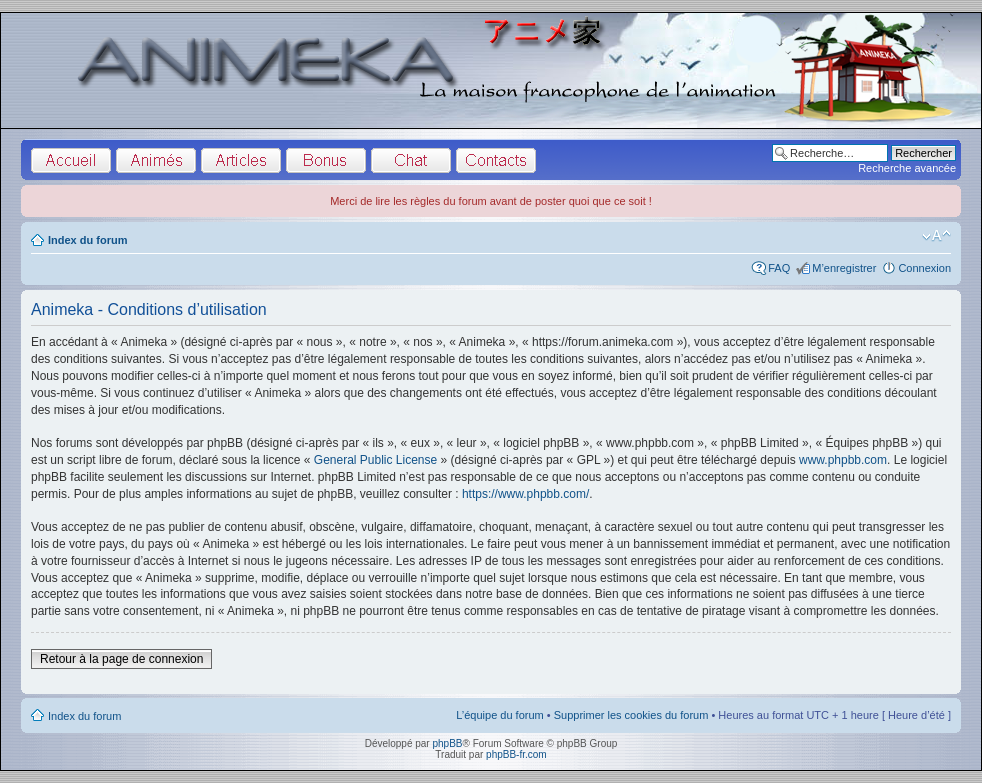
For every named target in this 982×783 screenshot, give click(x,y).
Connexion (924, 268)
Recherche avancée (907, 168)
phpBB (447, 743)
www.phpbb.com (843, 460)
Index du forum (87, 240)
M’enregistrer (844, 268)
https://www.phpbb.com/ (525, 494)
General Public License (375, 460)
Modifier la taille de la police (936, 236)
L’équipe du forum (499, 715)
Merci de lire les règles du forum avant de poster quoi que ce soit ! (491, 201)
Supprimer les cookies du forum (631, 715)
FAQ (779, 268)
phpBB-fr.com (516, 754)
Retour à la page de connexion (121, 659)
